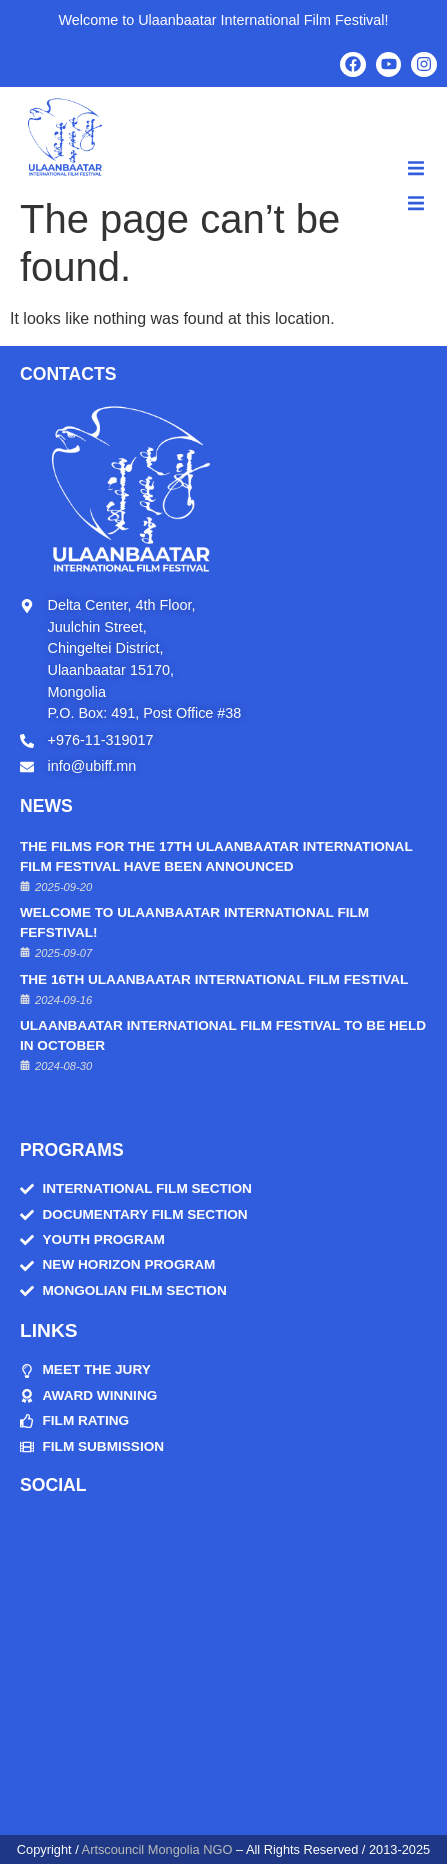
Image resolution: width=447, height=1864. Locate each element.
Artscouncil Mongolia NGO (157, 1849)
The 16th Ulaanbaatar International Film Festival (214, 979)
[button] (416, 168)
